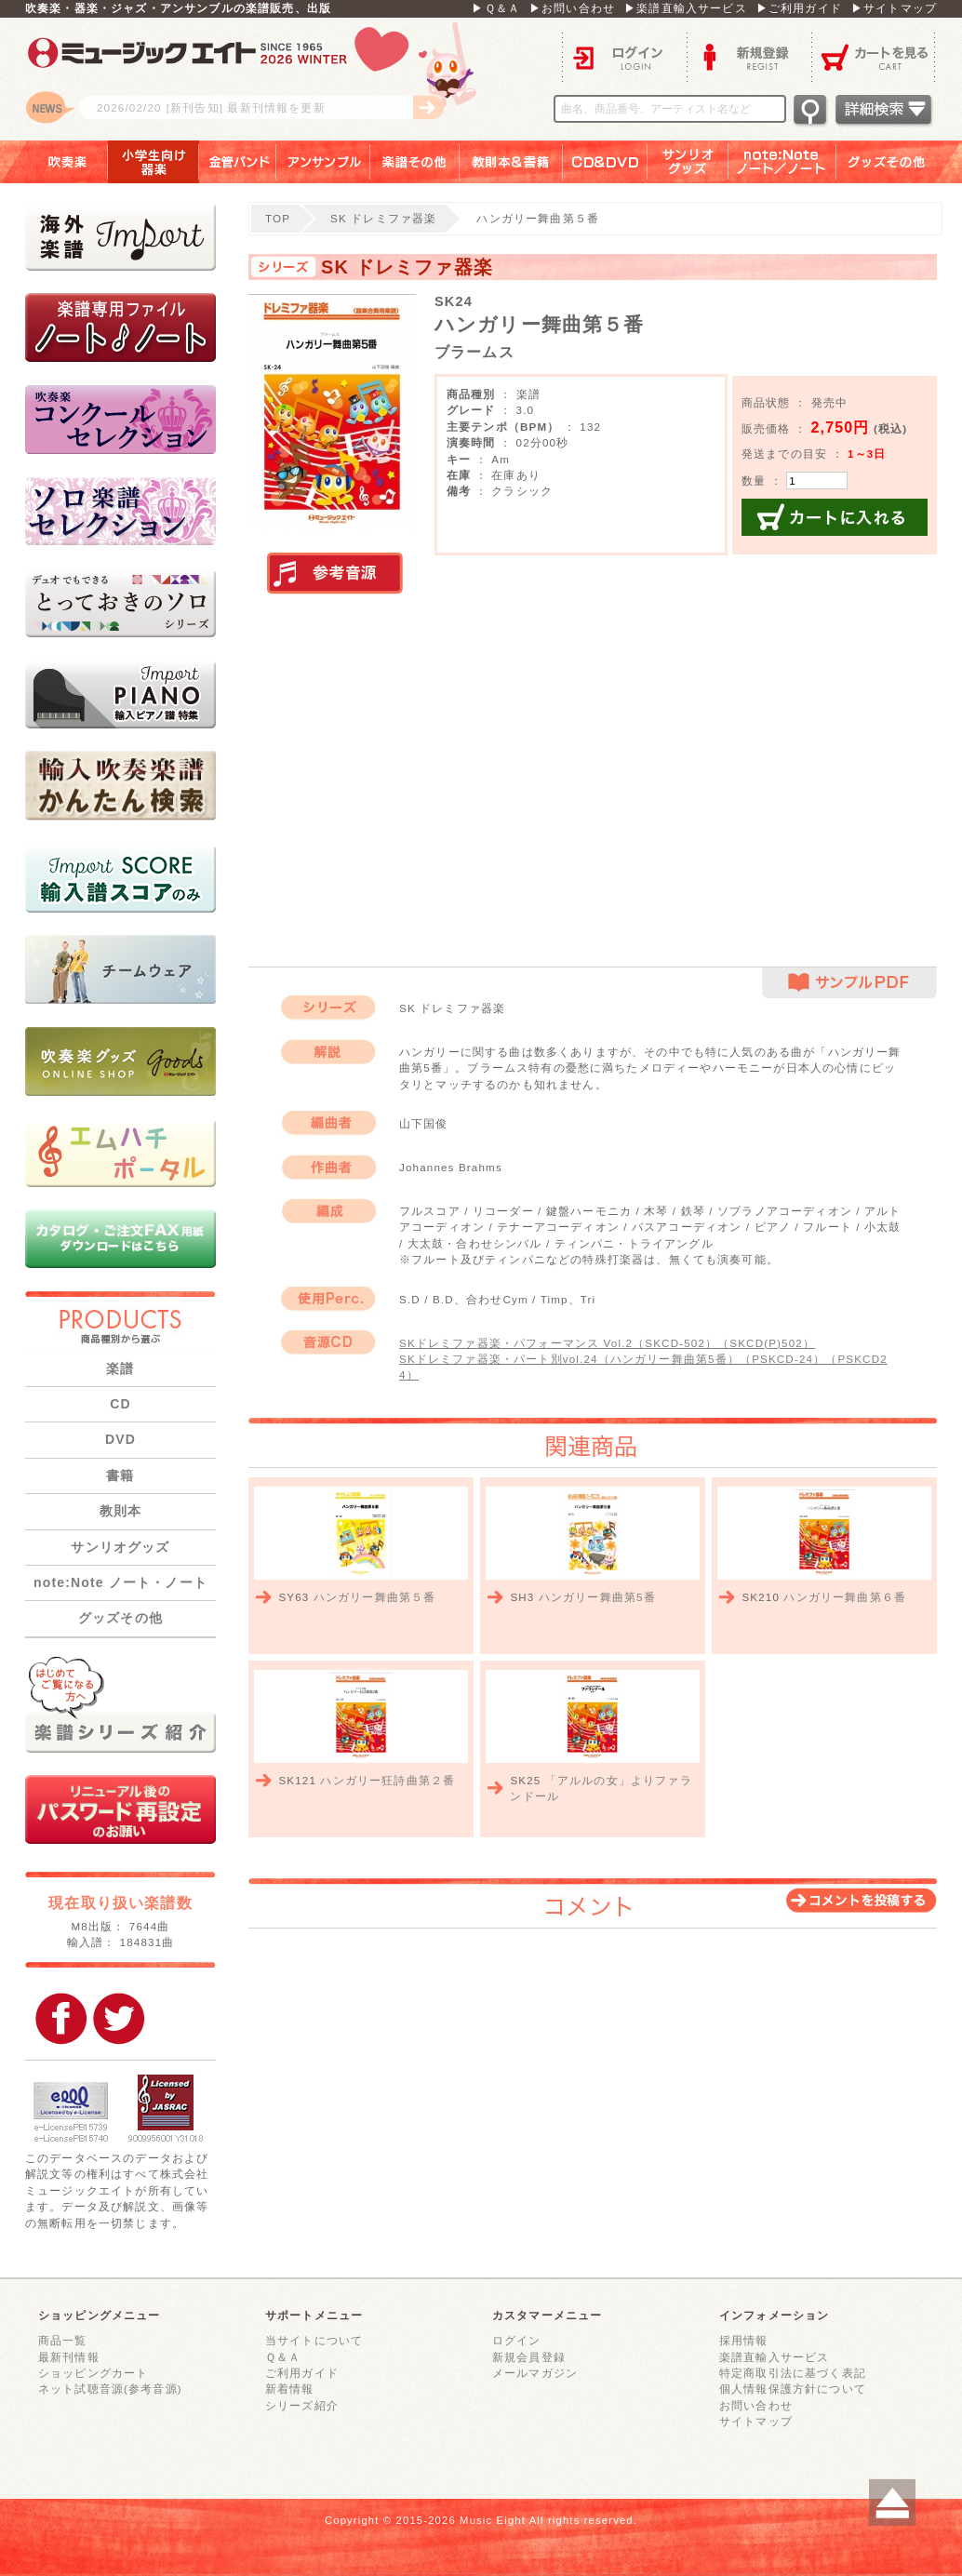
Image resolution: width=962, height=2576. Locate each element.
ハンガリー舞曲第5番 (597, 1597)
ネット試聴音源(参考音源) (110, 2388)
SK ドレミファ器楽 (383, 218)
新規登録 (749, 56)
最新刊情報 (69, 2357)
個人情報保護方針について (792, 2388)
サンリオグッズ (688, 161)
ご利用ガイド (302, 2373)
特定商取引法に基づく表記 (792, 2373)
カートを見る (874, 56)
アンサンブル (323, 161)
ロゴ (257, 79)
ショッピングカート (93, 2373)
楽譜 (120, 1368)
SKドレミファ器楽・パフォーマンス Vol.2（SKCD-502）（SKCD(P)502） (607, 1343)
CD (120, 1403)
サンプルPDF (849, 983)
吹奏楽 (54, 161)
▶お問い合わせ (572, 8)
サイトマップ (756, 2421)
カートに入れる (835, 517)
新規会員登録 (529, 2357)
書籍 (120, 1475)
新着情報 (289, 2388)
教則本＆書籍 (511, 161)
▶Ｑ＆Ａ (496, 8)
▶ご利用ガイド (799, 8)
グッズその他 (899, 161)
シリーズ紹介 (302, 2405)
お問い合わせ (756, 2405)
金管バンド (237, 161)
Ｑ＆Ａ (283, 2357)
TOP (277, 218)
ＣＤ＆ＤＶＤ (605, 161)
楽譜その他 (415, 161)
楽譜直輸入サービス (774, 2357)
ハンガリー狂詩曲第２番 (387, 1780)
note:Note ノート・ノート (120, 1582)
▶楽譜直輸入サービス (685, 8)
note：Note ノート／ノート (782, 161)
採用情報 (743, 2340)
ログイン (624, 56)
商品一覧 (62, 2340)
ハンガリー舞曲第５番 (375, 1597)
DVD (120, 1439)
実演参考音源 (335, 574)
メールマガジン (535, 2373)
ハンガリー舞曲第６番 (844, 1597)
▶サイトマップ (894, 8)
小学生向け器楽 (153, 161)
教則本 (120, 1510)
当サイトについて (314, 2340)
